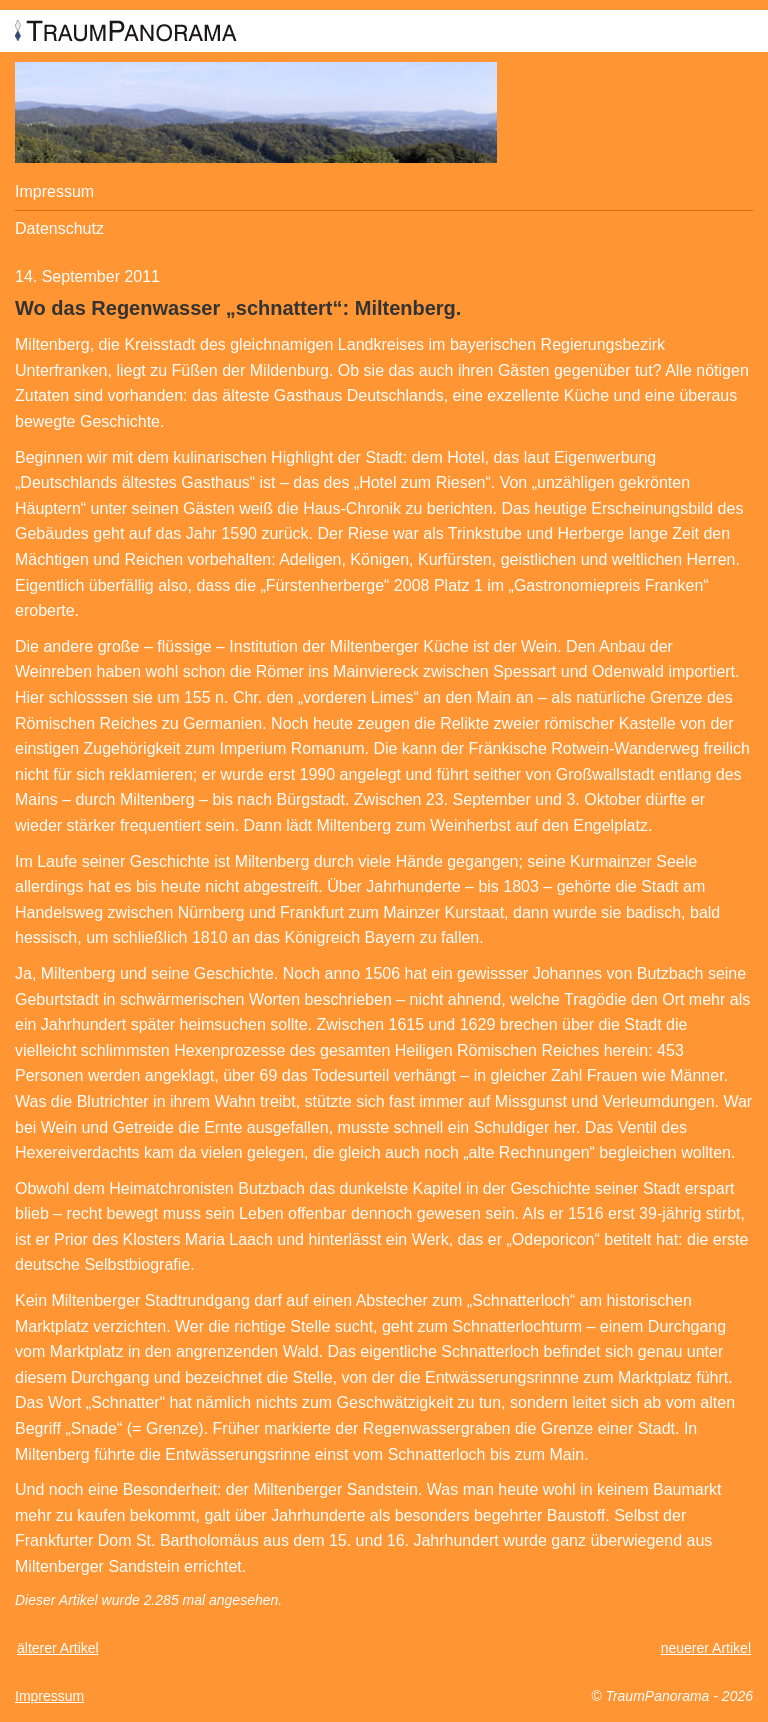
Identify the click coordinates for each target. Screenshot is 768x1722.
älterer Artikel (58, 1648)
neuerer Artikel (706, 1648)
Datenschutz (59, 228)
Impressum (54, 191)
